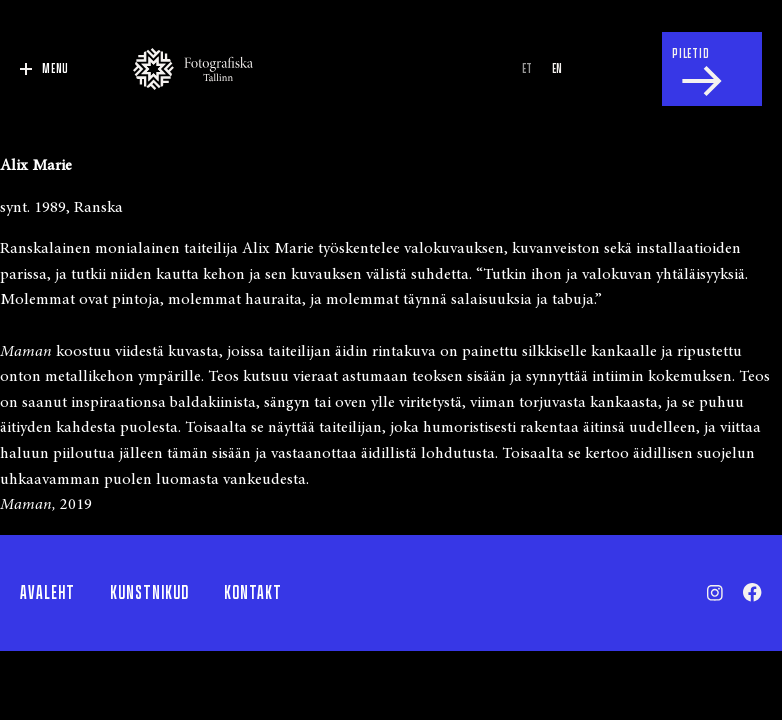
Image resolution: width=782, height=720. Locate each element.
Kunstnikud (149, 593)
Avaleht (47, 593)
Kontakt (253, 593)
